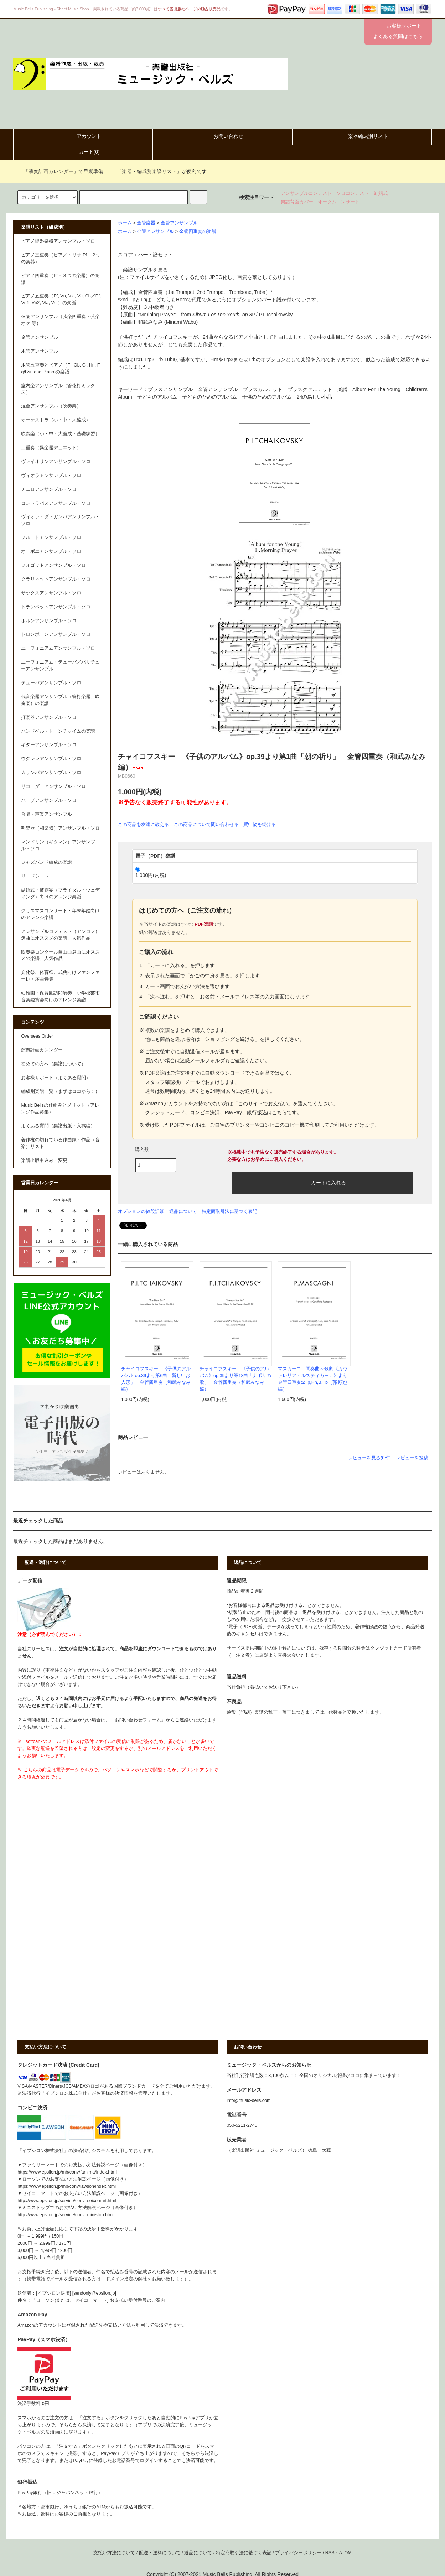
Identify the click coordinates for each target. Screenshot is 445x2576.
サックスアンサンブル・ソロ (51, 593)
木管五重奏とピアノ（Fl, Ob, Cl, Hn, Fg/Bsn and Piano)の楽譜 (60, 368)
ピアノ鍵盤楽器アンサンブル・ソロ (58, 241)
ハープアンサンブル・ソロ (49, 800)
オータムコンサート (338, 201)
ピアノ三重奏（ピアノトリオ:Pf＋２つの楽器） (60, 258)
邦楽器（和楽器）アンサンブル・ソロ (60, 828)
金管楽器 (146, 222)
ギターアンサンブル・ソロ (49, 744)
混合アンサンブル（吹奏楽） (51, 406)
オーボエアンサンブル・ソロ (51, 551)
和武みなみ (150, 322)
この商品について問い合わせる (206, 824)
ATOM (345, 2552)
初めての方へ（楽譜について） (53, 1063)
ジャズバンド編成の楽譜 (46, 862)
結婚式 (381, 193)
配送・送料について (160, 2552)
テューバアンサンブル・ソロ (51, 682)
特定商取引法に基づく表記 (229, 1211)
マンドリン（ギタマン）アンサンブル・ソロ (58, 845)
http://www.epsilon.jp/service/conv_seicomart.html (66, 2200)
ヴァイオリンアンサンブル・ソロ (55, 461)
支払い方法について (114, 2552)
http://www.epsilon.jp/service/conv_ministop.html (65, 2214)
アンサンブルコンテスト (306, 193)
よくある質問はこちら (398, 36)
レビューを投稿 (412, 1457)
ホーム (125, 222)
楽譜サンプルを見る (145, 269)
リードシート (35, 876)
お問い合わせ (222, 136)
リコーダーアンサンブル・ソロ (53, 786)
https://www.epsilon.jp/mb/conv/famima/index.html (67, 2172)
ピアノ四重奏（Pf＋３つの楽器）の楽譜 (60, 279)
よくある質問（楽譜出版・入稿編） (58, 1125)
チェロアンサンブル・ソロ (49, 489)
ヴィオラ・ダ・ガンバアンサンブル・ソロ (60, 520)
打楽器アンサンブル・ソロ (49, 717)
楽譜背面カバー (297, 201)
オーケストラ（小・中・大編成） (55, 419)
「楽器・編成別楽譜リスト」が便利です (157, 171)
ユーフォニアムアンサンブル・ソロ (58, 648)
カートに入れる (322, 1182)
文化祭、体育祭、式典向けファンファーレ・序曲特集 (60, 976)
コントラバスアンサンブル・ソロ (55, 503)
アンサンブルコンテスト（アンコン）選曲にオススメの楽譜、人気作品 (60, 935)
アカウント (83, 136)
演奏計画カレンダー (42, 1050)
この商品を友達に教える (143, 824)
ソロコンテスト (352, 193)
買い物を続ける (259, 824)
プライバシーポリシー (298, 2552)
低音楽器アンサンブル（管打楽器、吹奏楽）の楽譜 (60, 700)
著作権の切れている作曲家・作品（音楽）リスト (60, 1143)
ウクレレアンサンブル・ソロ (51, 758)
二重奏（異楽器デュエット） (51, 447)
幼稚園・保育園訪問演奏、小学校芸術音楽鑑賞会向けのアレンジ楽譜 (60, 996)
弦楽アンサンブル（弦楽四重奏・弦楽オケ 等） (60, 320)
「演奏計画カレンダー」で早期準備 (59, 171)
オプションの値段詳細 (141, 1211)
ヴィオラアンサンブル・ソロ (51, 475)
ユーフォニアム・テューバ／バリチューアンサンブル (60, 665)
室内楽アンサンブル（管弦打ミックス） (58, 389)
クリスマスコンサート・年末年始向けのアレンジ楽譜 (60, 914)
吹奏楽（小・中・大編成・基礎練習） (60, 433)
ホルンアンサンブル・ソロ (49, 620)
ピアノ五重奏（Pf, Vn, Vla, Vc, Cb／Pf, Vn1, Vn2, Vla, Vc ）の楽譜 (61, 299)
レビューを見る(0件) (369, 1457)
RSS (330, 2552)
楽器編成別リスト (362, 136)
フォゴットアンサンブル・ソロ (53, 565)
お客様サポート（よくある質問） (55, 1077)
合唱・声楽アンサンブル (46, 814)
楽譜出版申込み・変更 (44, 1160)
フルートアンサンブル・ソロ (51, 537)
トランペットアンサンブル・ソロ (55, 606)
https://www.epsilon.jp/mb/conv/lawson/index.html (66, 2186)
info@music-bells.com (248, 2100)
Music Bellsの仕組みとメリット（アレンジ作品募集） (60, 1109)
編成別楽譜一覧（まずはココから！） (60, 1091)
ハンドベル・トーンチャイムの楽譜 (58, 731)
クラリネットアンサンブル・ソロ (55, 579)
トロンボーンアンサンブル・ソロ (55, 634)
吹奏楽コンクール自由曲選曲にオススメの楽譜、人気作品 (60, 955)
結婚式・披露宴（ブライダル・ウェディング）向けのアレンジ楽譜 (60, 893)
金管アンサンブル (179, 222)
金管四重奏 (150, 292)
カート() (83, 151)
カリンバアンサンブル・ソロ (51, 772)
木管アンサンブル (39, 351)
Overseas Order (37, 1036)
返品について (183, 1211)
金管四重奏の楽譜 (197, 231)
